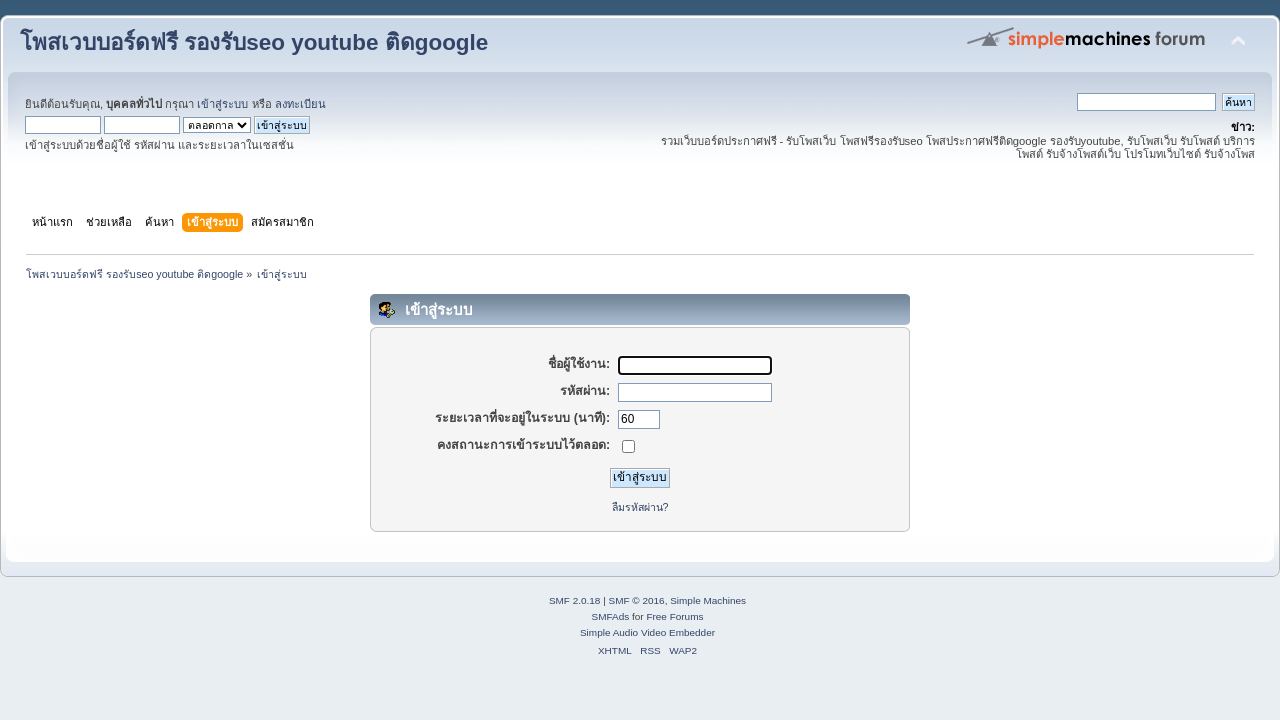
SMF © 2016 (637, 600)
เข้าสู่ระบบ (222, 104)
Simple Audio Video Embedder (647, 632)
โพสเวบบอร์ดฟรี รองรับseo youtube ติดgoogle (254, 42)
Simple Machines (708, 600)
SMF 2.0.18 (575, 600)
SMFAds (611, 616)
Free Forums (674, 616)
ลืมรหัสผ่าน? (640, 507)
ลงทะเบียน (300, 104)
